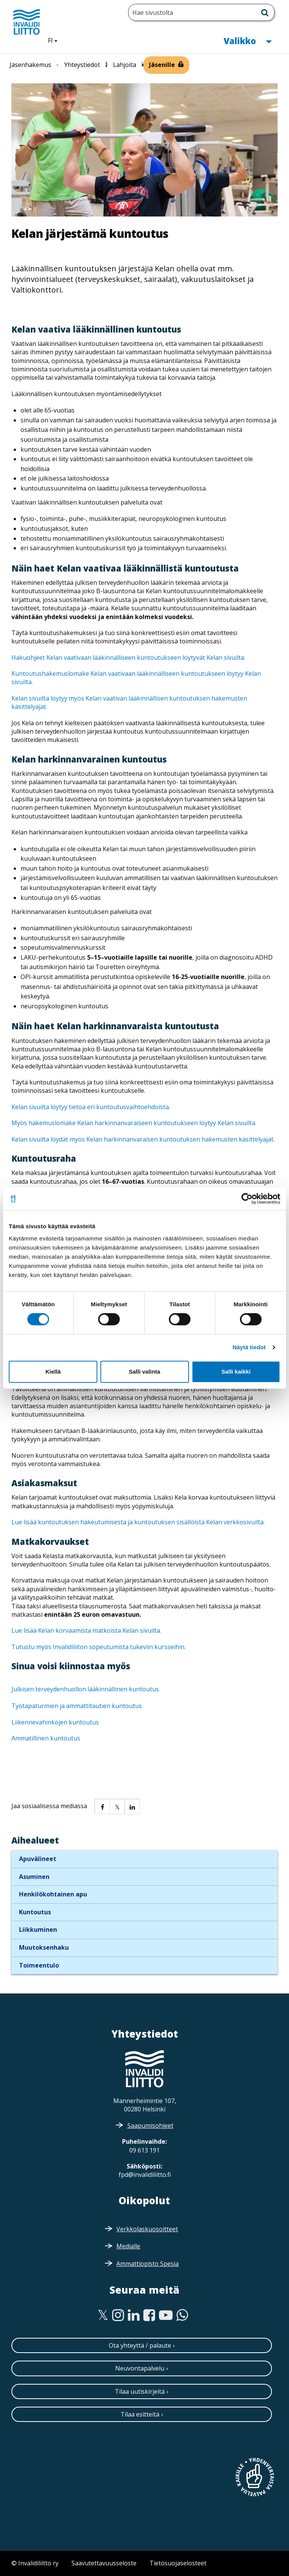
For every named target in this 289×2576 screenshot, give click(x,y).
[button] (102, 1806)
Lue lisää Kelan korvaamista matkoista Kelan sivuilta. (86, 1630)
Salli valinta (144, 1371)
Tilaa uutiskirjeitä (140, 2391)
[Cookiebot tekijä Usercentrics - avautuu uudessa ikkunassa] (247, 1198)
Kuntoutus (35, 1912)
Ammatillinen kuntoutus (45, 1738)
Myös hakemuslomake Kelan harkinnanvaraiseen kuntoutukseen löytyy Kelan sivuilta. (133, 1123)
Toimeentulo (39, 1965)
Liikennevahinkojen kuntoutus (55, 1722)
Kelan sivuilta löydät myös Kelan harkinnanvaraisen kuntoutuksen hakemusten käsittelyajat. (143, 1139)
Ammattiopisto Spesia (147, 2263)
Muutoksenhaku (44, 1947)
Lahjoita (124, 64)
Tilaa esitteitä (140, 2414)
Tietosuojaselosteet (177, 2563)
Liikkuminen (38, 1929)
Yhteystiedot (82, 64)
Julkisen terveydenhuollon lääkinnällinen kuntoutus (85, 1689)
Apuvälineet (37, 1859)
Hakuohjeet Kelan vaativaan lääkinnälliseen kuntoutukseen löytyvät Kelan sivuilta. (128, 657)
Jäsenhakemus (30, 64)
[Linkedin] (134, 2315)
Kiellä (52, 1371)
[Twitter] (102, 2315)
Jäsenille (162, 64)
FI (56, 40)
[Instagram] (118, 2315)
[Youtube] (166, 2315)
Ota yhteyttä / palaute (140, 2345)
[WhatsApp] (182, 2315)
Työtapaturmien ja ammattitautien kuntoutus (76, 1706)
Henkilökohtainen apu (53, 1894)
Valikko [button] (247, 40)
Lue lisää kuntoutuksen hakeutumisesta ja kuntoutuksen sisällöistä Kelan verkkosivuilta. (138, 1522)
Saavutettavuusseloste (104, 2563)
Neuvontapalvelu (139, 2368)
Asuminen (34, 1876)
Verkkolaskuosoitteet (147, 2229)
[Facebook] (149, 2315)
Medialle (128, 2246)
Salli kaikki (236, 1371)
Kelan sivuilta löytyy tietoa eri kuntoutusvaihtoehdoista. (90, 1107)
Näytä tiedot (249, 1347)
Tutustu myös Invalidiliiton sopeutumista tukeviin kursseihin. (98, 1647)
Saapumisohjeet (150, 2125)
